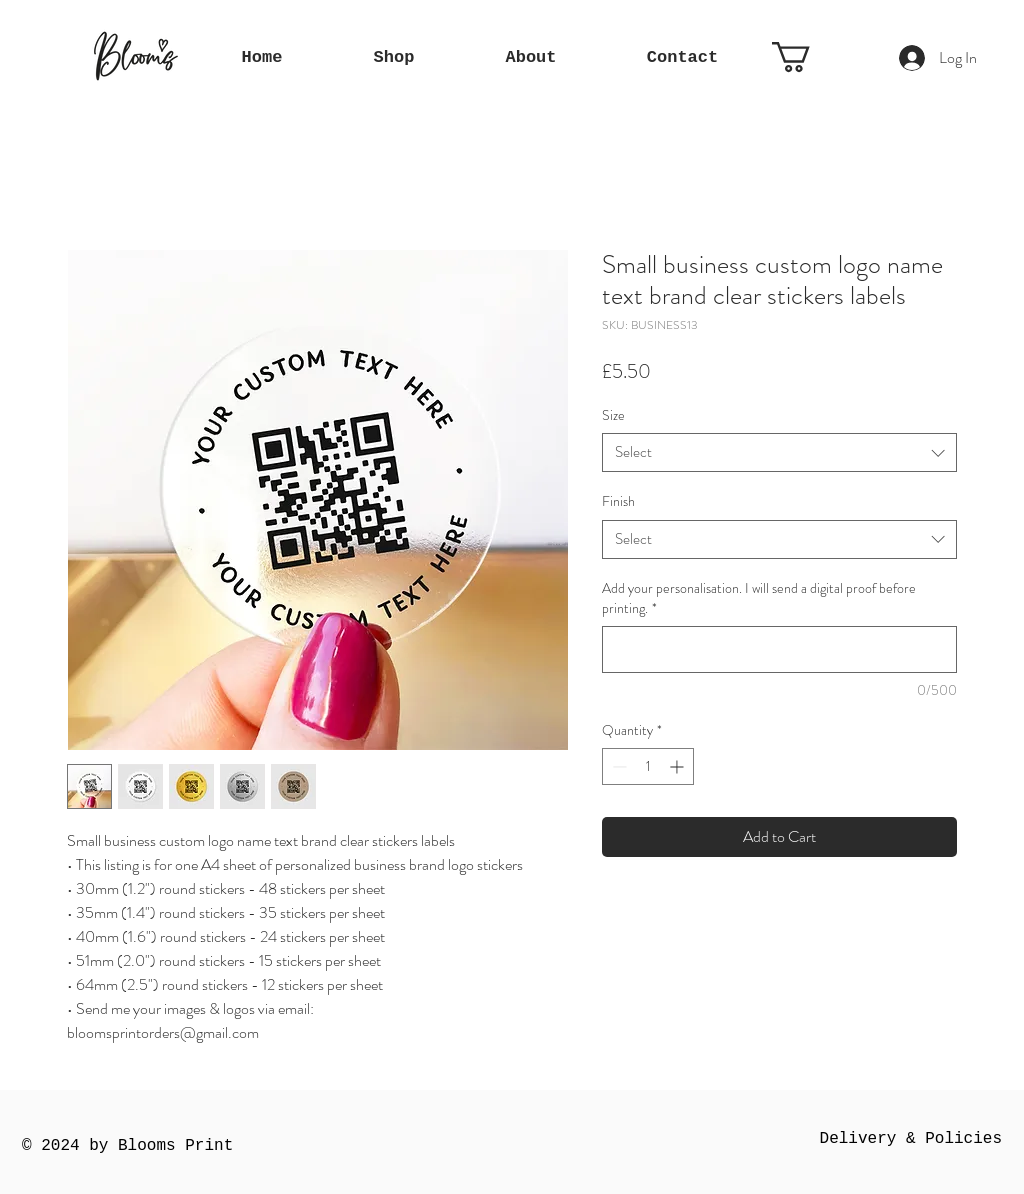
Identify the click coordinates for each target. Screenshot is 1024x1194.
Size (613, 415)
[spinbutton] (648, 766)
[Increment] (678, 766)
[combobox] (779, 452)
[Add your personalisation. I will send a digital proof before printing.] (779, 649)
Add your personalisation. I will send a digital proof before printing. (759, 598)
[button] (809, 57)
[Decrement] (617, 766)
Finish (618, 501)
